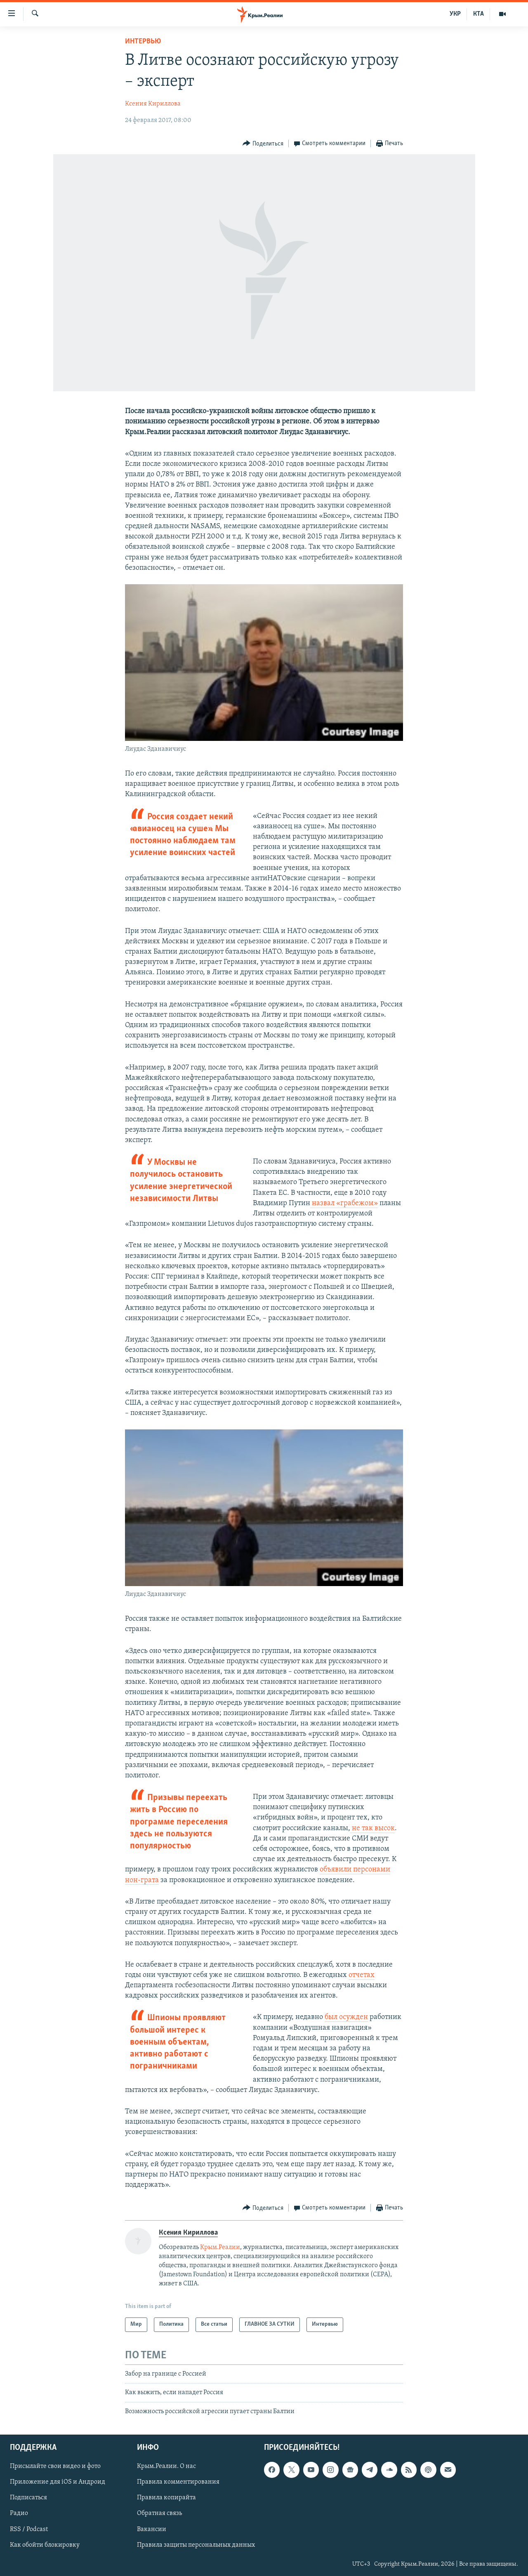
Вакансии (151, 2529)
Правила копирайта (166, 2497)
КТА (478, 14)
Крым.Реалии (220, 2247)
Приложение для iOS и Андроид (57, 2482)
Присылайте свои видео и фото (55, 2466)
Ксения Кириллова (153, 104)
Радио (19, 2513)
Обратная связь (159, 2513)
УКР (455, 14)
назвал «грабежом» (344, 1203)
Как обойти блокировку (45, 2545)
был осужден (346, 2017)
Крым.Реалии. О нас (166, 2466)
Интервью (143, 41)
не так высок (372, 1828)
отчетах (362, 1975)
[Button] (263, 143)
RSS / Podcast (29, 2529)
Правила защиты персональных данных (196, 2545)
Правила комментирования (178, 2482)
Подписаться (28, 2497)
